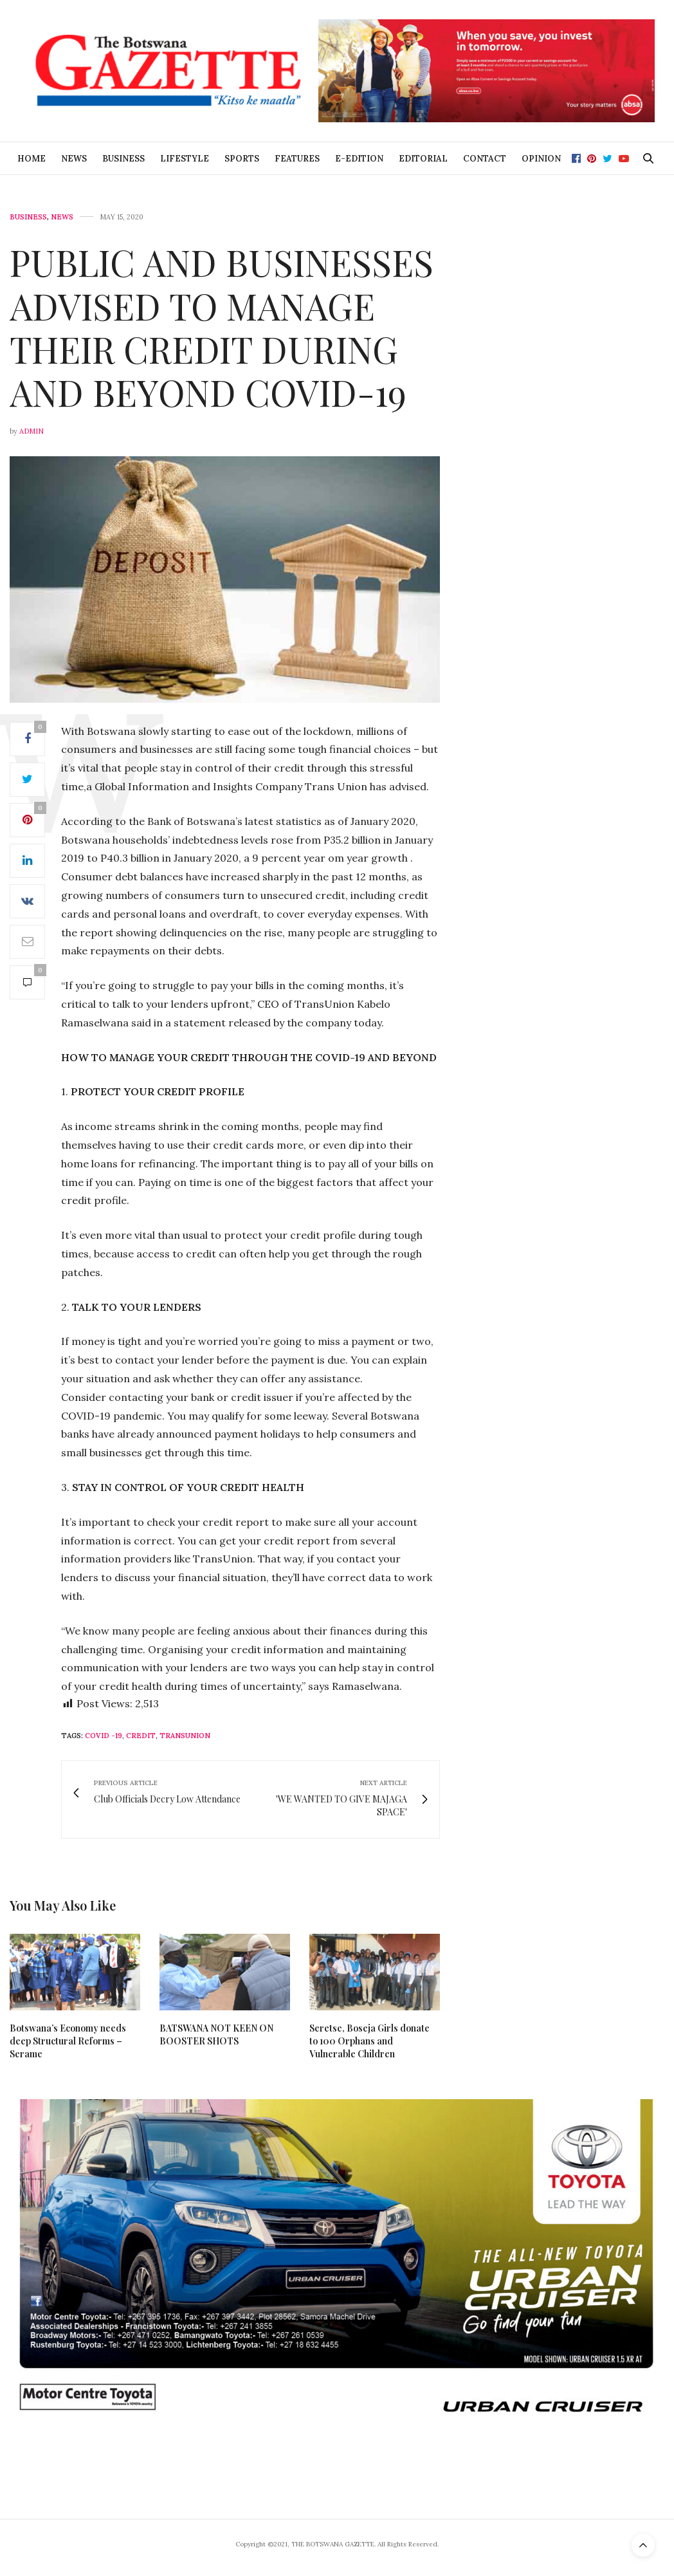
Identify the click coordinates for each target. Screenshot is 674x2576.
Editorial (423, 158)
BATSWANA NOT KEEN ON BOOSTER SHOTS (216, 2034)
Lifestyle (184, 158)
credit (141, 1735)
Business (123, 158)
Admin (31, 431)
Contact (484, 158)
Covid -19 (103, 1735)
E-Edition (359, 158)
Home (31, 158)
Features (297, 158)
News (74, 158)
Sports (241, 158)
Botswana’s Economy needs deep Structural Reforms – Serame (68, 2041)
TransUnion (184, 1735)
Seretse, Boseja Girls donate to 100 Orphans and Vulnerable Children (369, 2041)
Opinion (541, 158)
